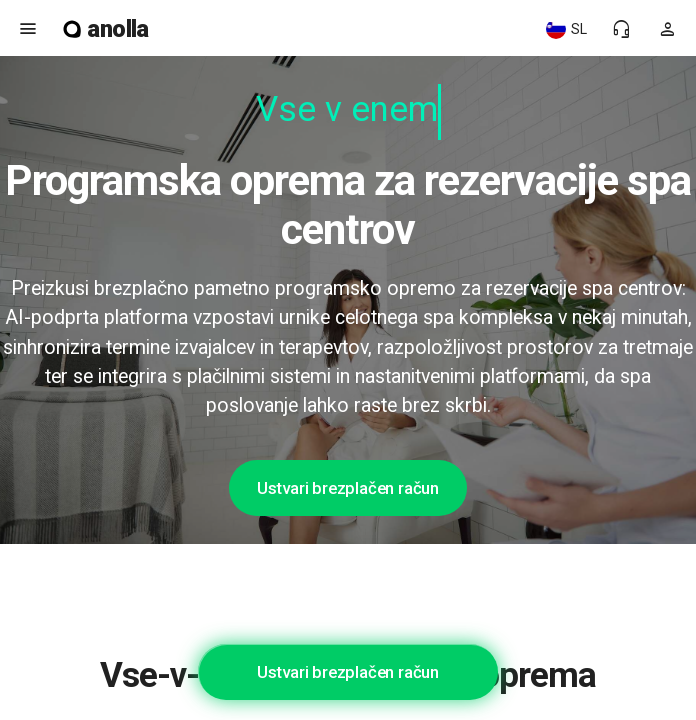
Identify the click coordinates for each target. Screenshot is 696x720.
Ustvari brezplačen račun (348, 488)
